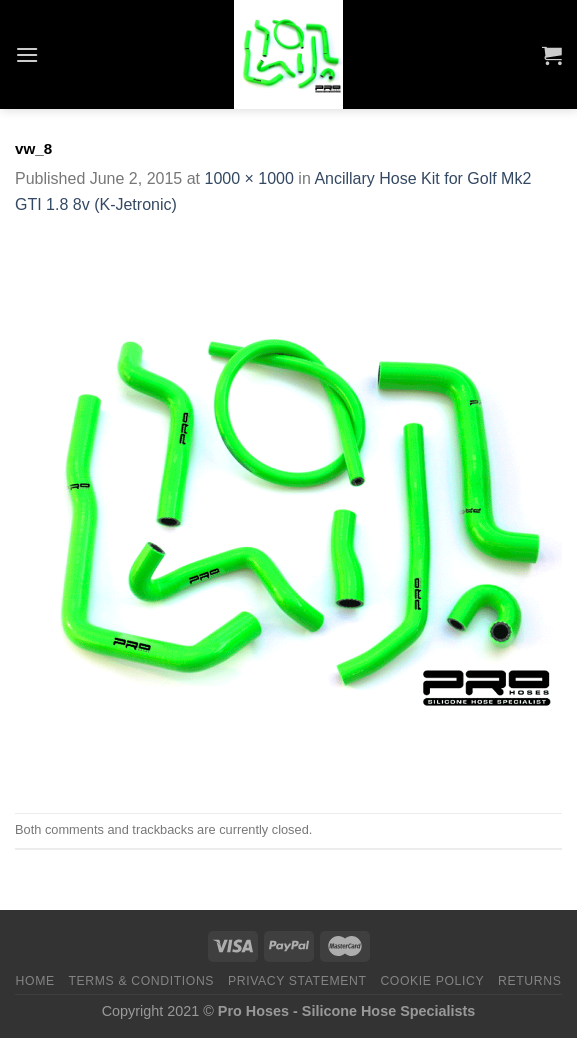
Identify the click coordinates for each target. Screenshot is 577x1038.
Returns (529, 981)
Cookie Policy (432, 981)
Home (35, 981)
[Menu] (27, 54)
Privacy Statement (297, 981)
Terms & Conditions (142, 981)
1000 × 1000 (248, 178)
